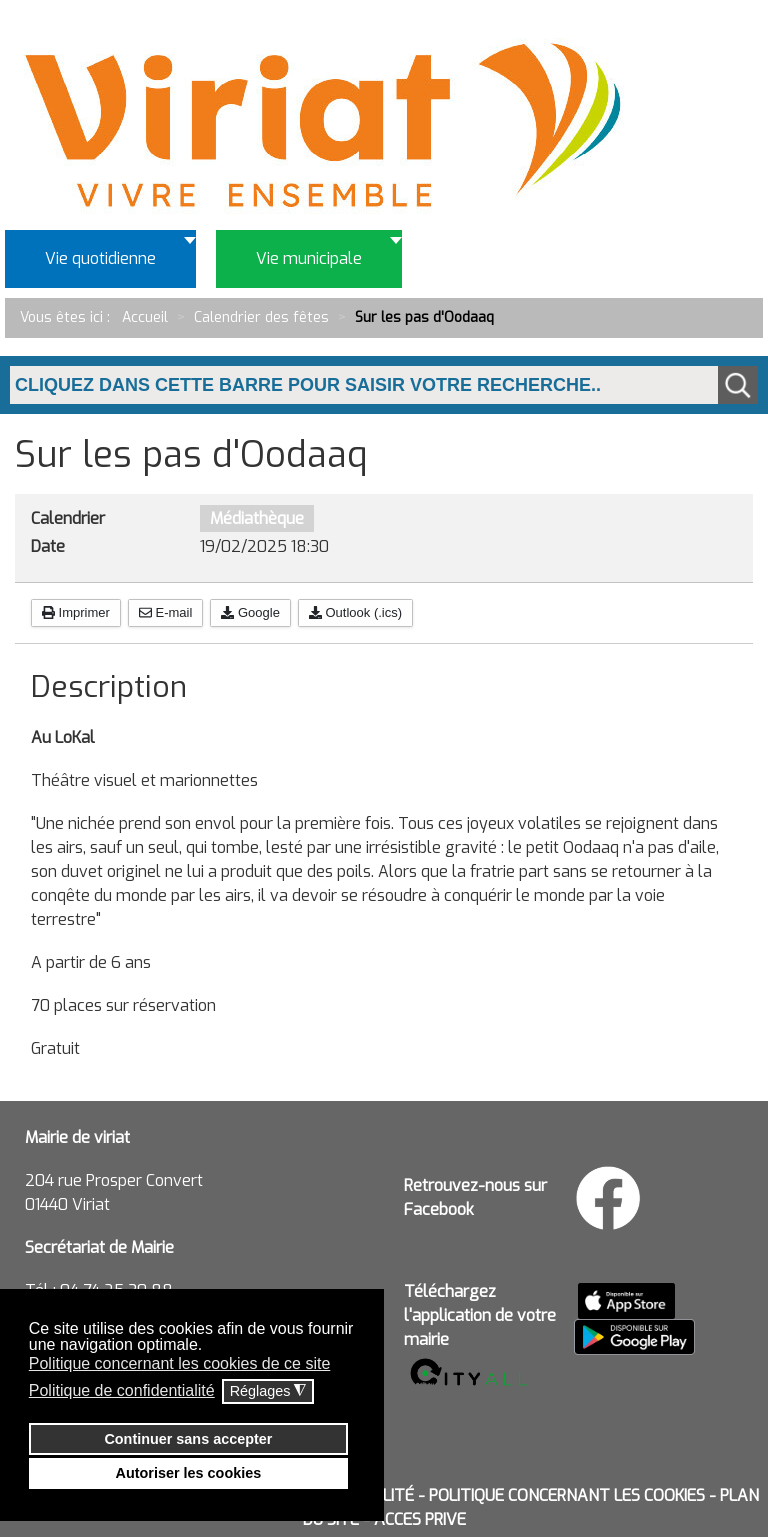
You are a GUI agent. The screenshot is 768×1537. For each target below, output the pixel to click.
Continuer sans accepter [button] (188, 1439)
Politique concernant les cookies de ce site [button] (180, 1363)
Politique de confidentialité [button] (122, 1390)
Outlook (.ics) (355, 612)
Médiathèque (257, 518)
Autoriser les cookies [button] (189, 1473)
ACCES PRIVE (420, 1519)
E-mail (165, 612)
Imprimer (76, 612)
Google (250, 612)
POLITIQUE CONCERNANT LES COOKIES (567, 1495)
